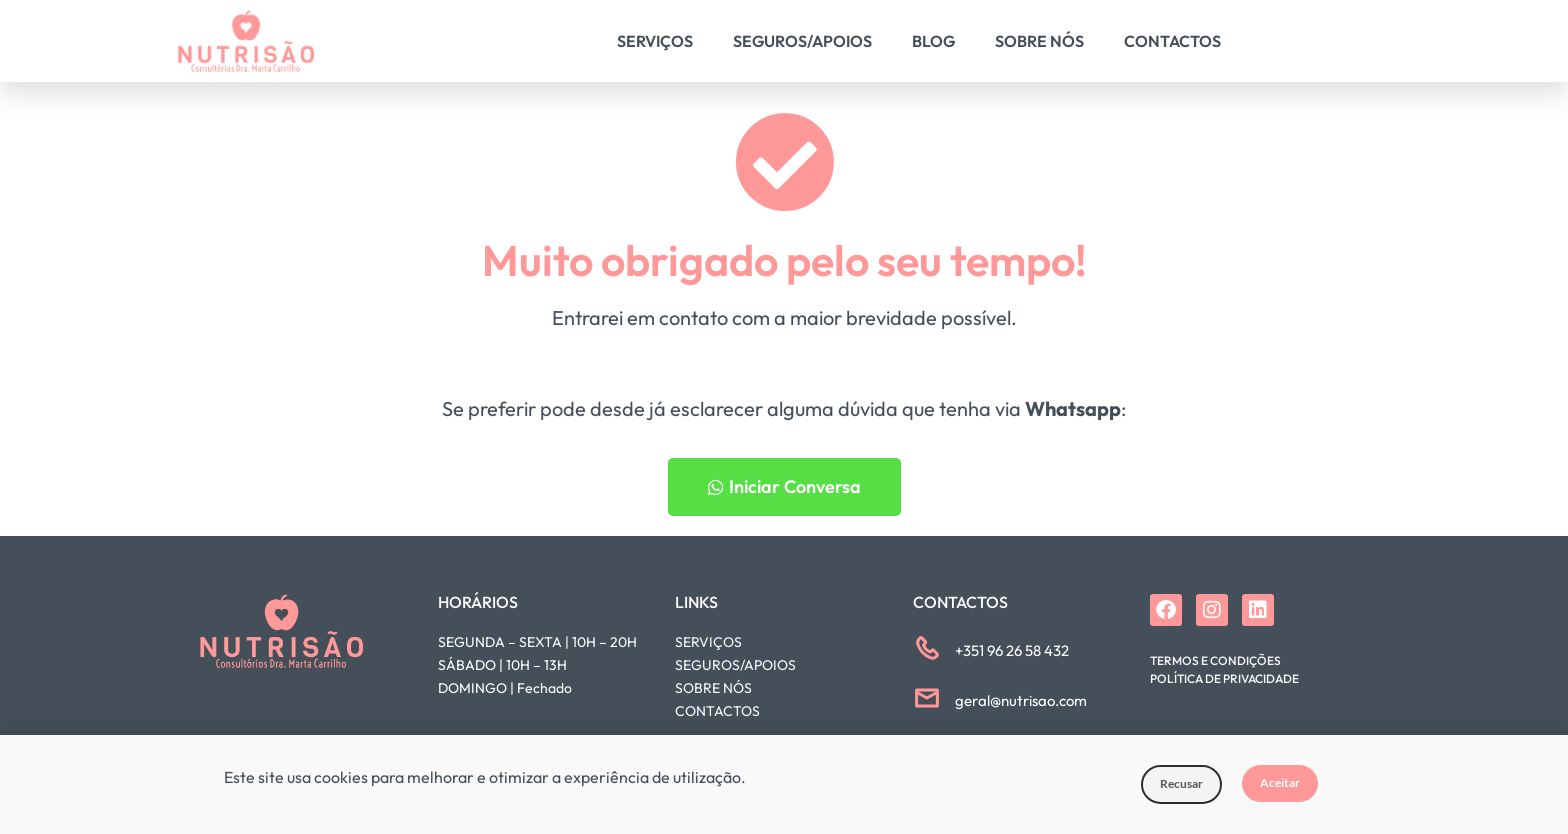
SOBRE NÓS (713, 688)
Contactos (1172, 41)
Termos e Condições (1215, 660)
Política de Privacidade (1224, 678)
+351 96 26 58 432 (1012, 650)
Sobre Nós (1039, 41)
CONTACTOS (717, 711)
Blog (933, 41)
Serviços (655, 41)
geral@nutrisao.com (1021, 700)
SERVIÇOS (708, 642)
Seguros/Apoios (802, 41)
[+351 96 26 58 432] (927, 648)
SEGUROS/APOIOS (735, 665)
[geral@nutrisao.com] (927, 698)
